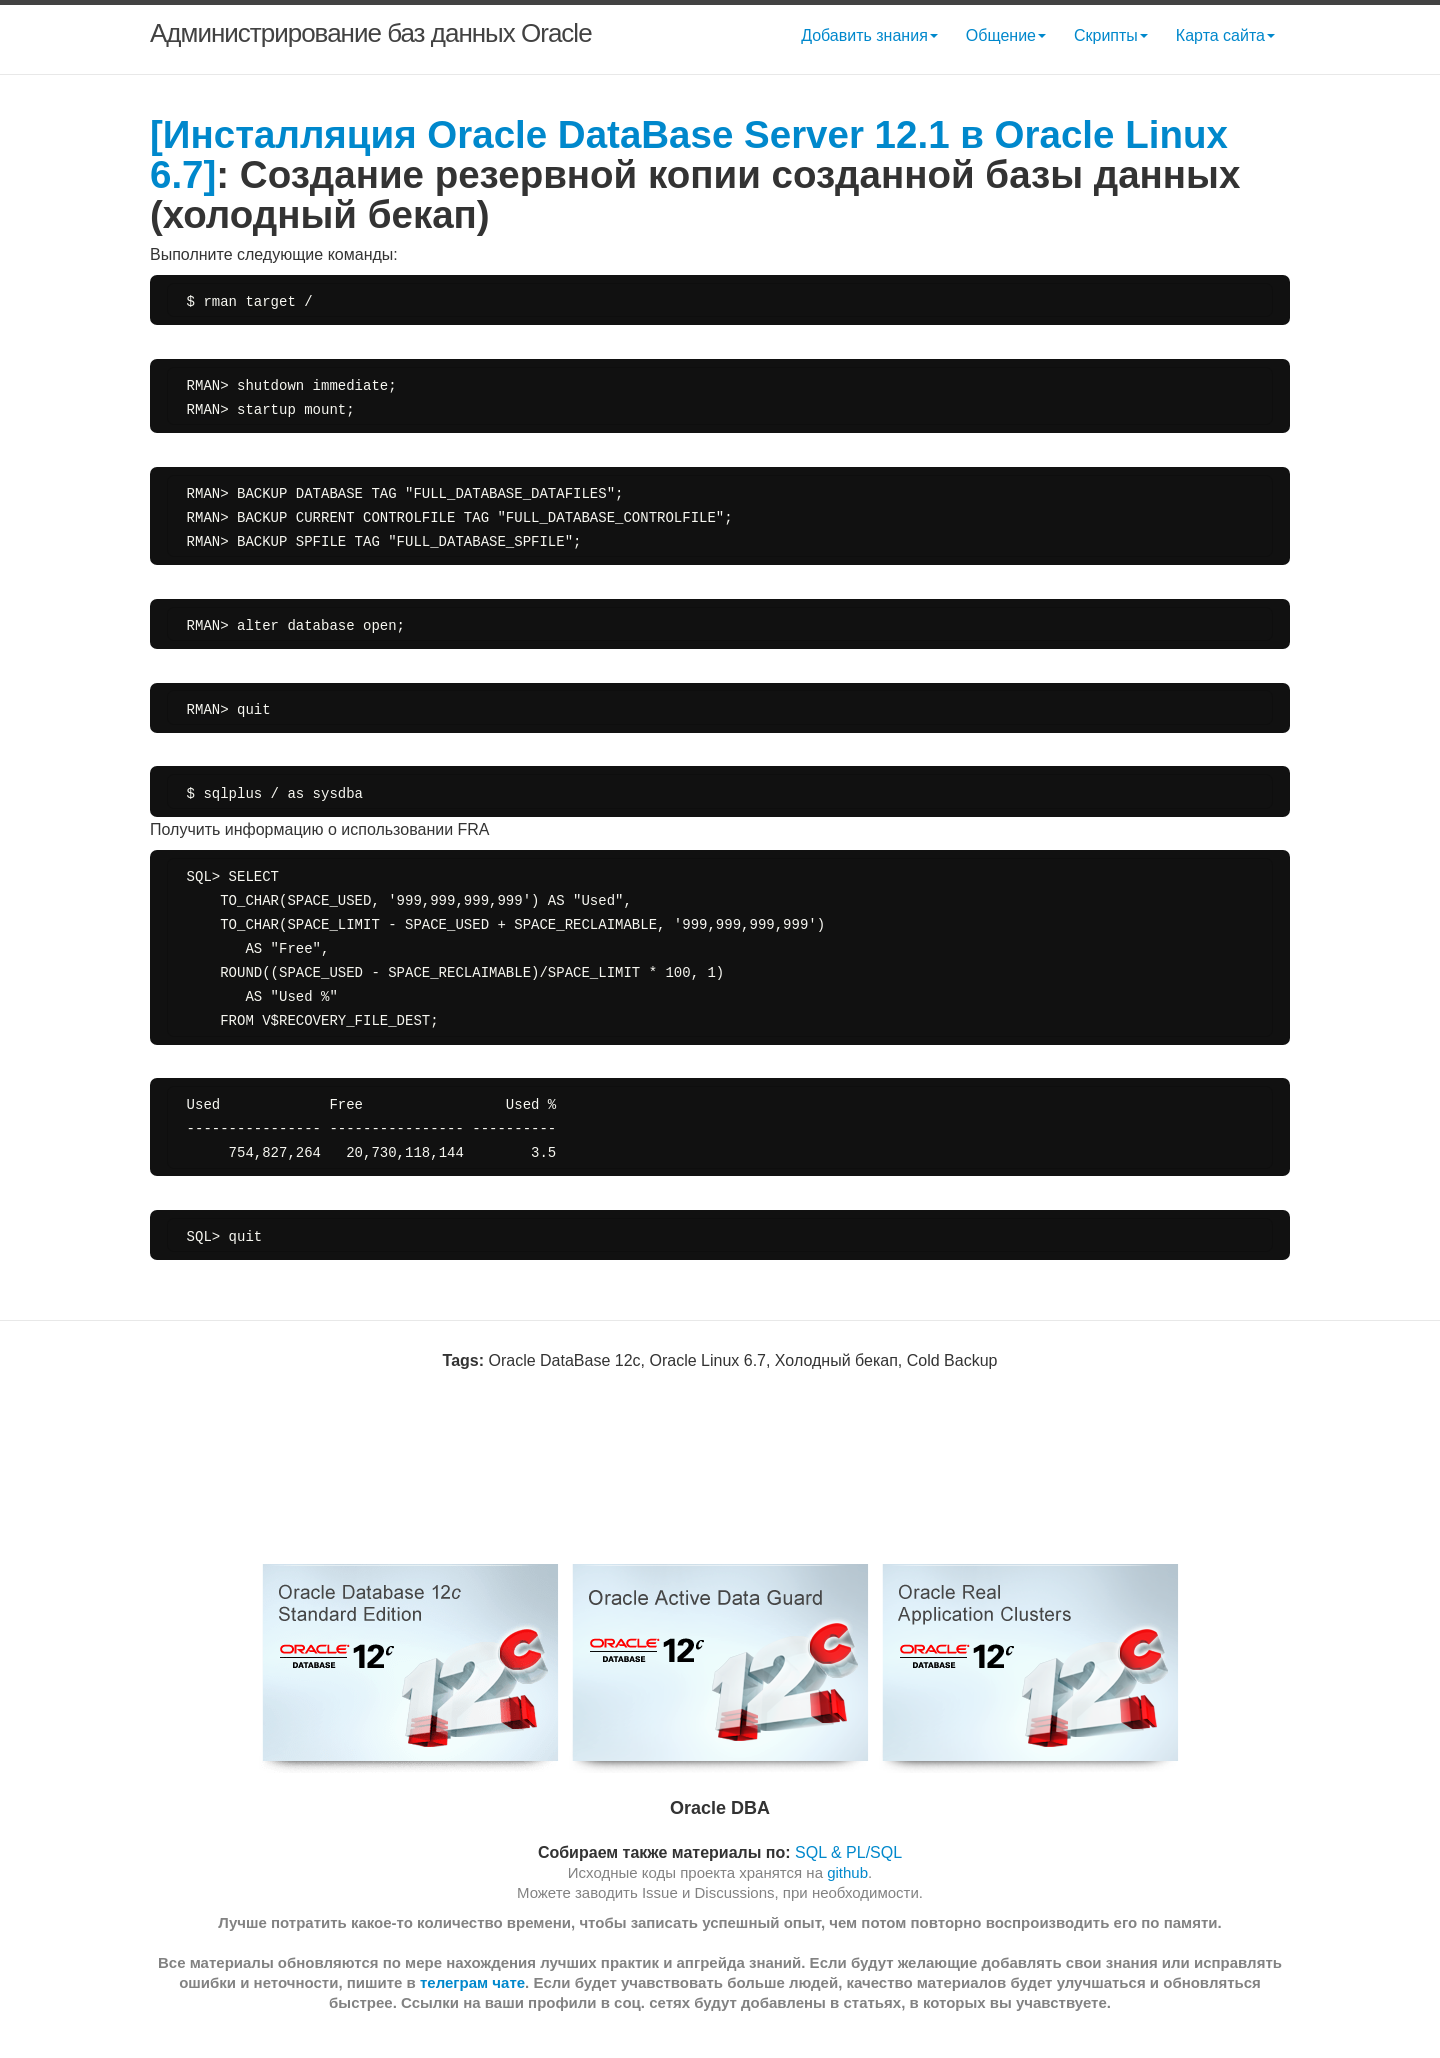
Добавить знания (869, 35)
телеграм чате (472, 1982)
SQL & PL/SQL (848, 1852)
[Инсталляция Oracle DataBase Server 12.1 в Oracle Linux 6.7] (689, 154)
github (847, 1872)
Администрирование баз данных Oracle (371, 33)
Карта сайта (1225, 35)
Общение (1006, 35)
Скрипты (1111, 35)
